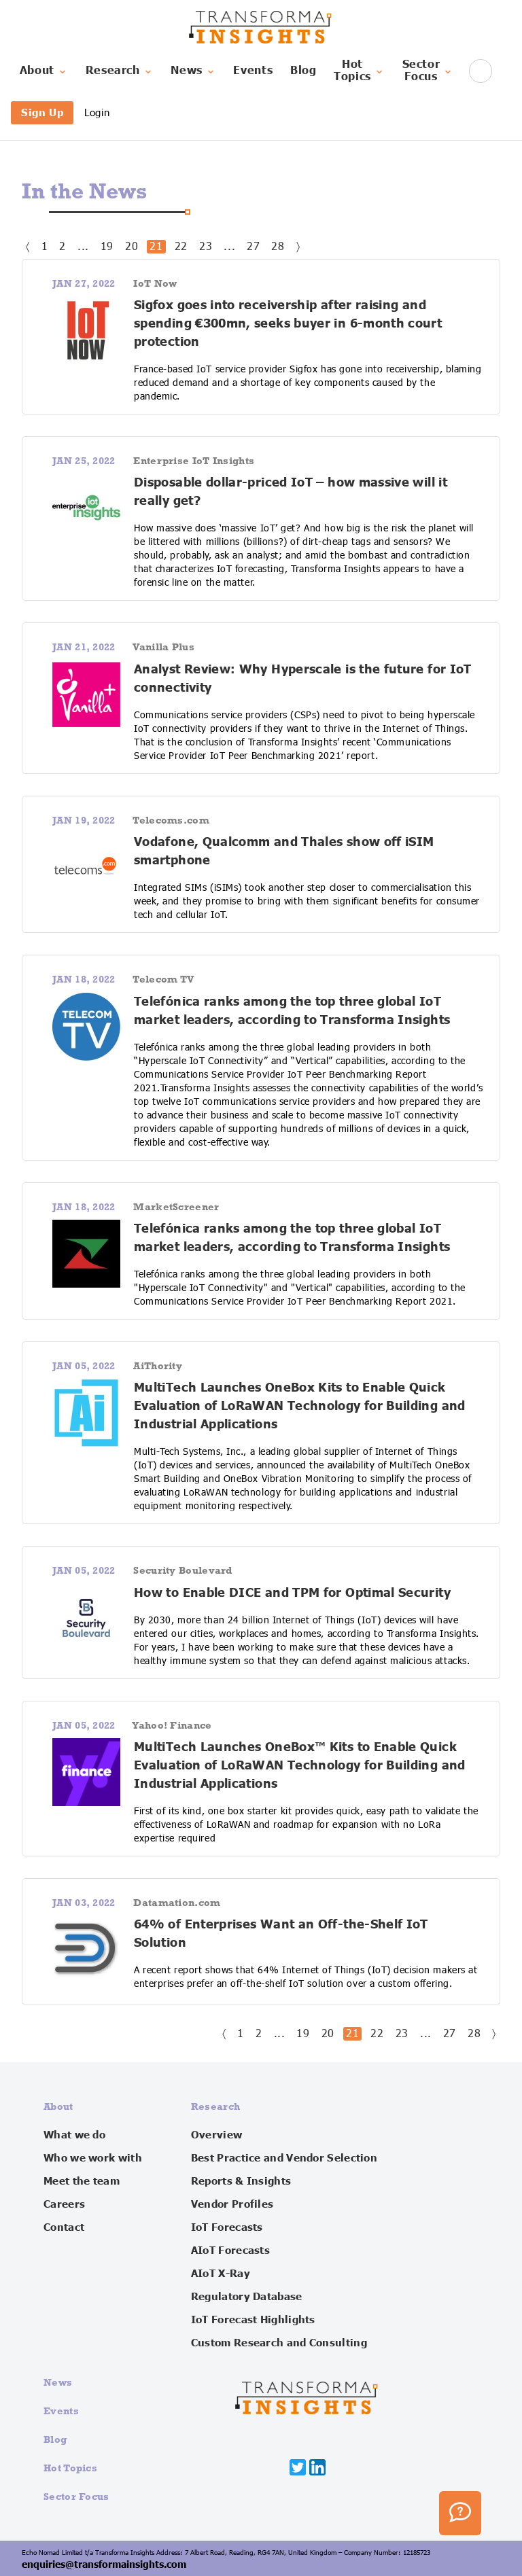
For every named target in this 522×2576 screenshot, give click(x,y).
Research (120, 71)
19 (107, 247)
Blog (303, 71)
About (44, 71)
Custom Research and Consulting (279, 2343)
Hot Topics (70, 2467)
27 (253, 247)
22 (181, 247)
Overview (216, 2135)
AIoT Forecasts (230, 2250)
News (193, 71)
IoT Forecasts (227, 2227)
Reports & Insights (241, 2181)
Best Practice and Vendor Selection (284, 2158)
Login (96, 112)
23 (205, 247)
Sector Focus (76, 2496)
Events (253, 71)
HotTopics (359, 70)
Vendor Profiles (232, 2204)
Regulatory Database (246, 2297)
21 (156, 247)
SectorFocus (428, 70)
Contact (64, 2227)
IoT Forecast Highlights (253, 2320)
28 (277, 247)
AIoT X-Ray (220, 2274)
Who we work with (93, 2158)
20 (131, 247)
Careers (64, 2204)
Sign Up (42, 112)
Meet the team (82, 2181)
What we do (74, 2135)
